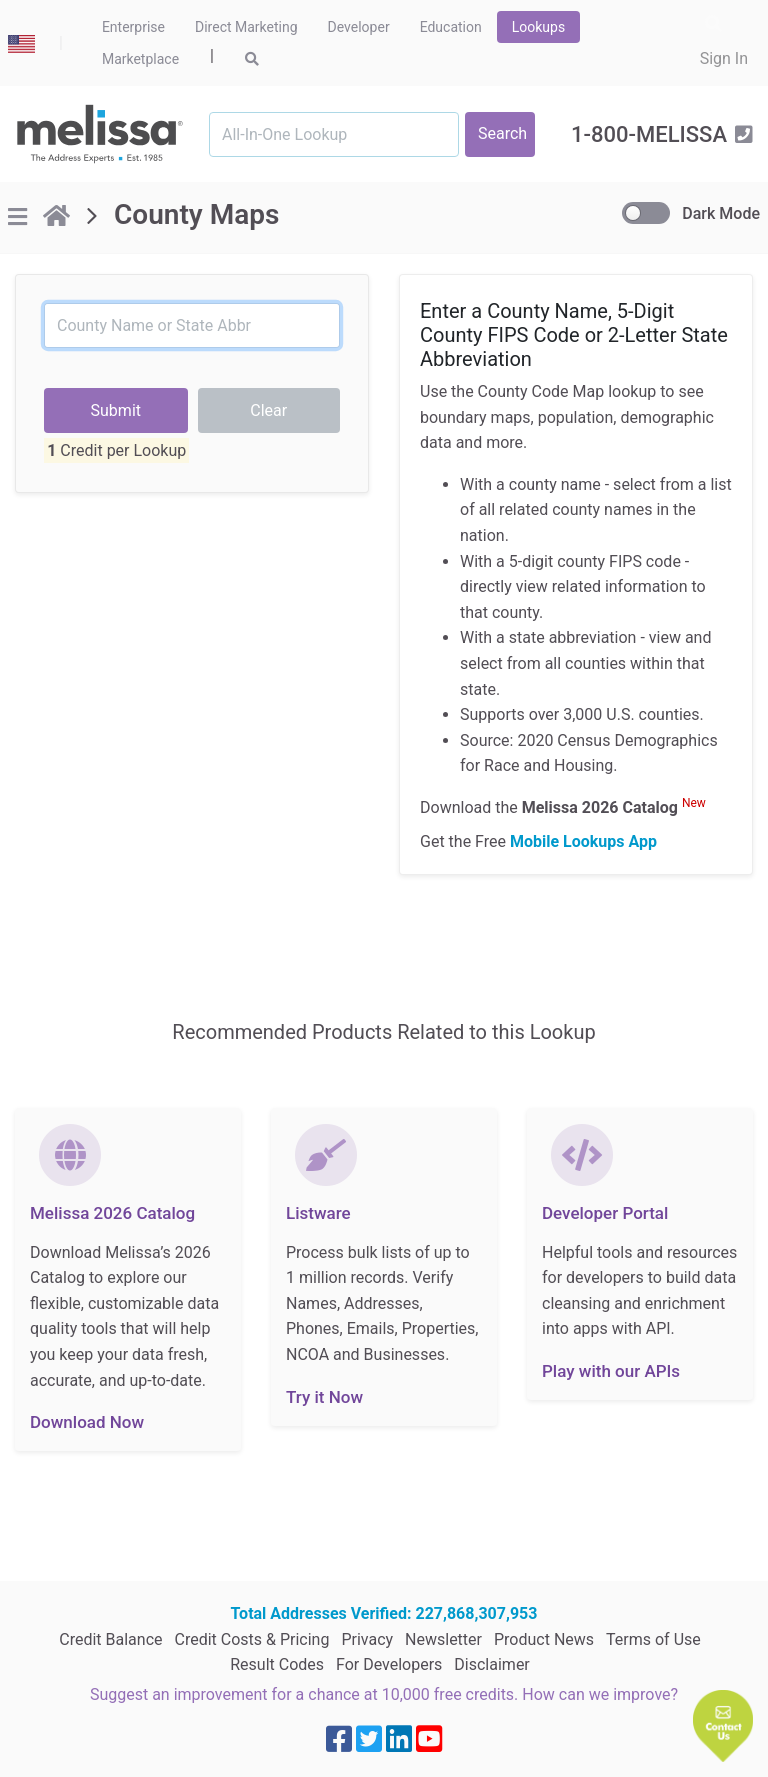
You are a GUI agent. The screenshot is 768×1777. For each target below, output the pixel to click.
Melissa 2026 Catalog (112, 1213)
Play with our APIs (611, 1371)
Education (451, 27)
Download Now (87, 1422)
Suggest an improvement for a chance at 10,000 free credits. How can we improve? (384, 1694)
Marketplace (140, 59)
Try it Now (324, 1397)
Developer (359, 27)
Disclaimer (491, 1664)
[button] (723, 1726)
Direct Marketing (246, 27)
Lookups (538, 27)
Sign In (724, 58)
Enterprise (133, 27)
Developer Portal (605, 1213)
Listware (318, 1213)
